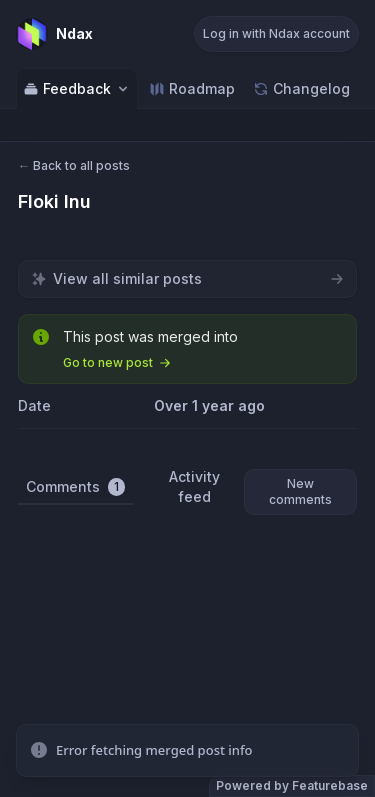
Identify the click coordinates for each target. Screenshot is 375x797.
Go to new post (117, 362)
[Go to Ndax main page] (54, 34)
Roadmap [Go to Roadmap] (192, 88)
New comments (300, 491)
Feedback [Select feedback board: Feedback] (77, 88)
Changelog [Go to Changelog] (301, 88)
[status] (187, 751)
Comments (75, 487)
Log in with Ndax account (276, 33)
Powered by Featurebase (292, 785)
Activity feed (194, 486)
